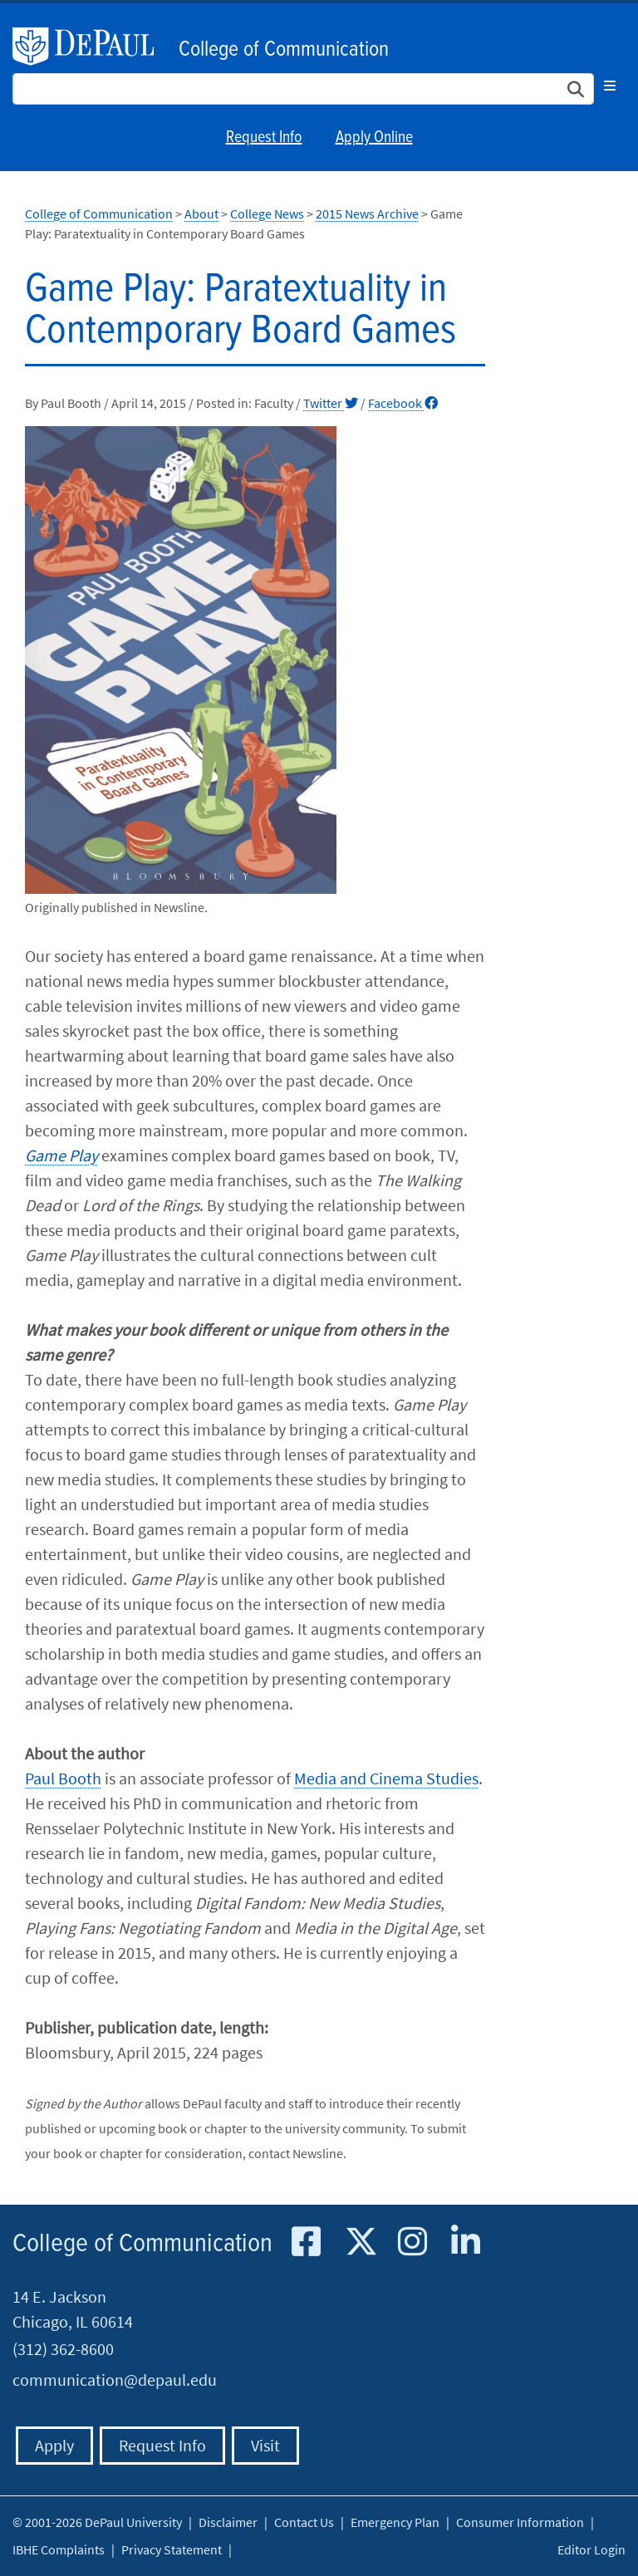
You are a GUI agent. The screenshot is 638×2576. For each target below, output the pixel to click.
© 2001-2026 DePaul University (97, 2522)
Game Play (61, 1155)
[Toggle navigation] (610, 86)
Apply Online (374, 138)
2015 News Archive (367, 213)
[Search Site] (303, 89)
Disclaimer (228, 2522)
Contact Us (304, 2522)
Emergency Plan (395, 2522)
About (201, 213)
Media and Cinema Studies (386, 1778)
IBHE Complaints (58, 2549)
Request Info (264, 138)
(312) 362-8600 (63, 2348)
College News (267, 213)
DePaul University (91, 46)
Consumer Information (520, 2522)
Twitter (330, 403)
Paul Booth (63, 1778)
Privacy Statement (171, 2549)
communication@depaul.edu (114, 2379)
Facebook (403, 403)
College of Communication (284, 50)
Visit (265, 2445)
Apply (54, 2445)
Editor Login (591, 2549)
